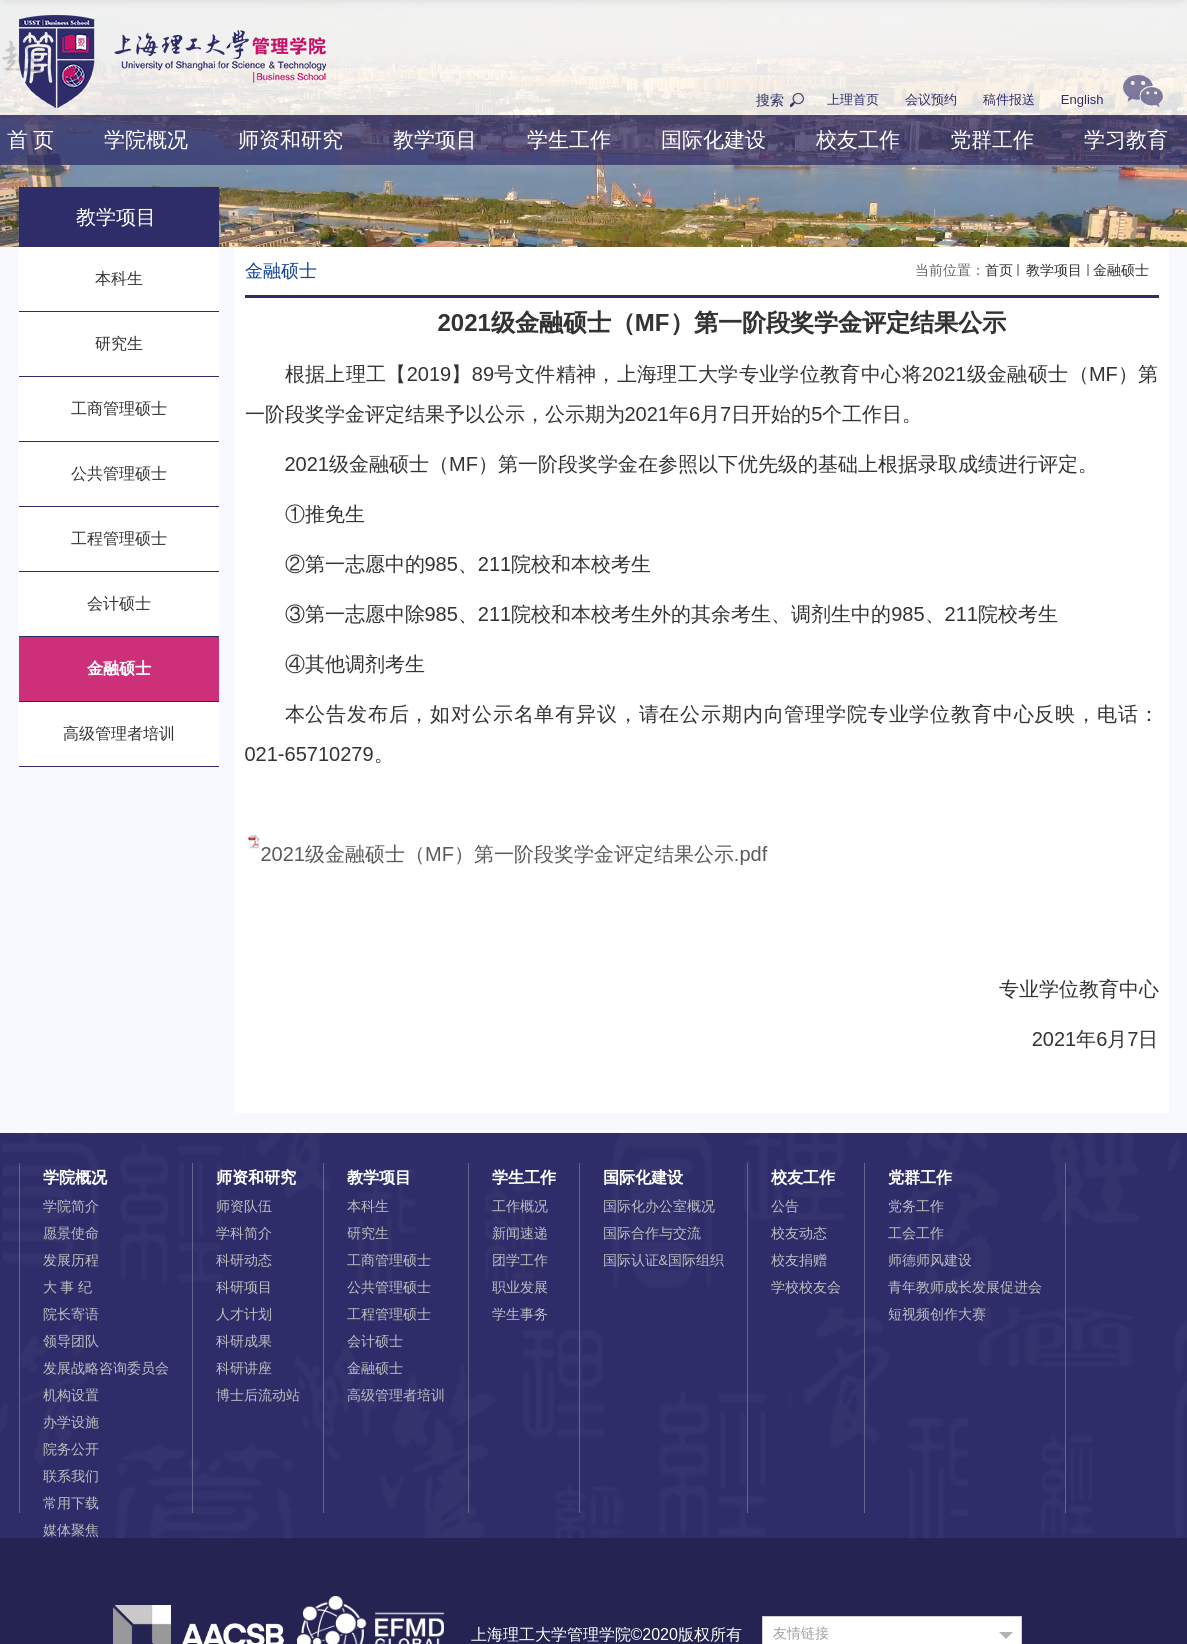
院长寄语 (71, 1314)
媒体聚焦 (71, 1530)
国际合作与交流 (652, 1233)
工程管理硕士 (389, 1314)
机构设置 (71, 1395)
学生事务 (520, 1314)
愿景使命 (71, 1233)
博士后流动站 (258, 1395)
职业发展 (520, 1287)
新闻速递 (520, 1233)
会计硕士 (375, 1341)
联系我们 (71, 1476)
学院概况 (146, 139)
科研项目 (244, 1287)
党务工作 (916, 1206)
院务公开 (71, 1449)
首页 (999, 270)
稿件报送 (1009, 99)
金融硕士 (1121, 270)
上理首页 (853, 99)
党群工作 (992, 139)
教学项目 (435, 139)
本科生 (368, 1206)
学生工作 (569, 139)
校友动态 (799, 1233)
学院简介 (71, 1206)
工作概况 (520, 1206)
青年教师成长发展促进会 (965, 1287)
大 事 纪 (68, 1287)
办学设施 (71, 1422)
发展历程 (71, 1260)
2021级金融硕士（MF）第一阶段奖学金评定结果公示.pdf (514, 854)
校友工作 (858, 139)
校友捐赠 (799, 1260)
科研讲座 (244, 1368)
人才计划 (244, 1314)
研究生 (368, 1233)
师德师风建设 (930, 1260)
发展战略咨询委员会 (106, 1368)
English (1082, 99)
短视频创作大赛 (937, 1314)
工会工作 (916, 1233)
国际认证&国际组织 (663, 1260)
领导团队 (71, 1341)
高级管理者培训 (396, 1395)
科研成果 (244, 1341)
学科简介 (244, 1233)
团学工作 (520, 1260)
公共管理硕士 (389, 1287)
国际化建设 (713, 139)
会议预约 (931, 99)
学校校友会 (806, 1287)
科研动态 (244, 1260)
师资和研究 (290, 139)
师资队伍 (244, 1206)
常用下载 (71, 1503)
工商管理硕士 (389, 1260)
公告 (785, 1206)
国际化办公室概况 (659, 1206)
